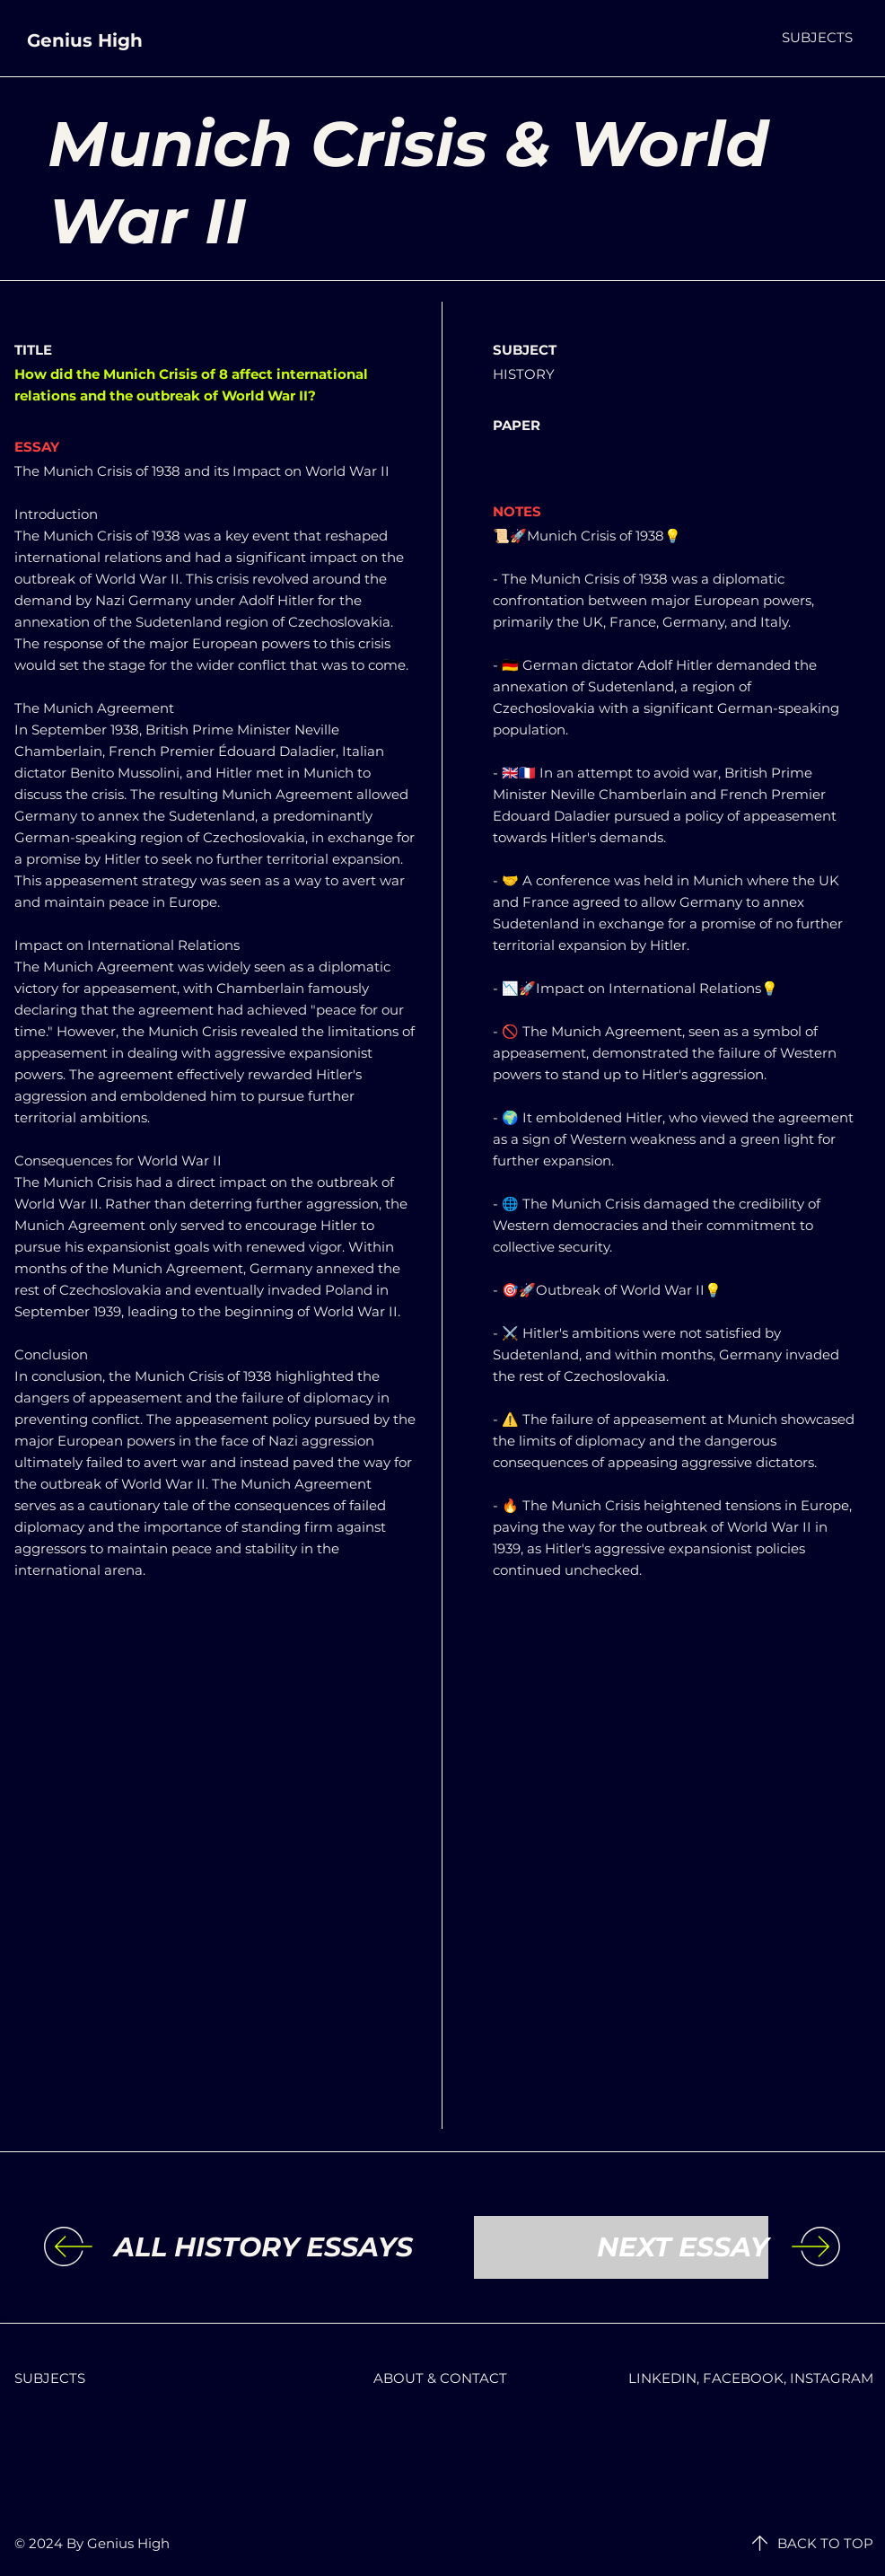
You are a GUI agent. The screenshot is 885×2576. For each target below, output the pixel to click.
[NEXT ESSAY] (621, 2247)
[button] (817, 37)
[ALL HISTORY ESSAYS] (263, 2247)
